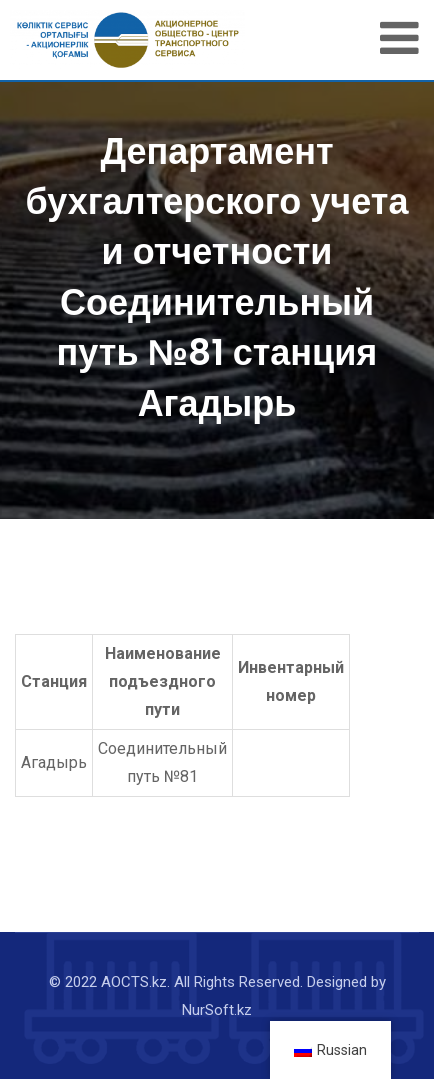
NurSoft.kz (217, 1010)
